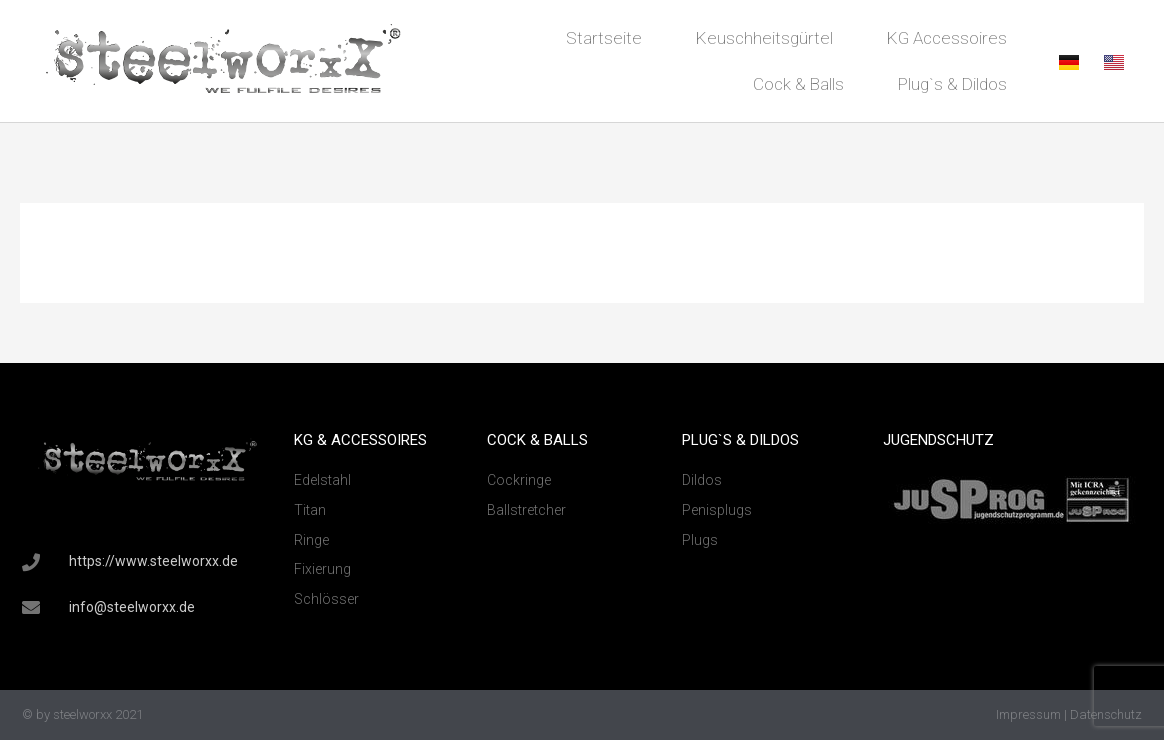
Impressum (1028, 714)
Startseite (604, 38)
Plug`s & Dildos (952, 84)
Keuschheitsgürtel (764, 38)
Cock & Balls (798, 84)
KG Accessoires (947, 38)
